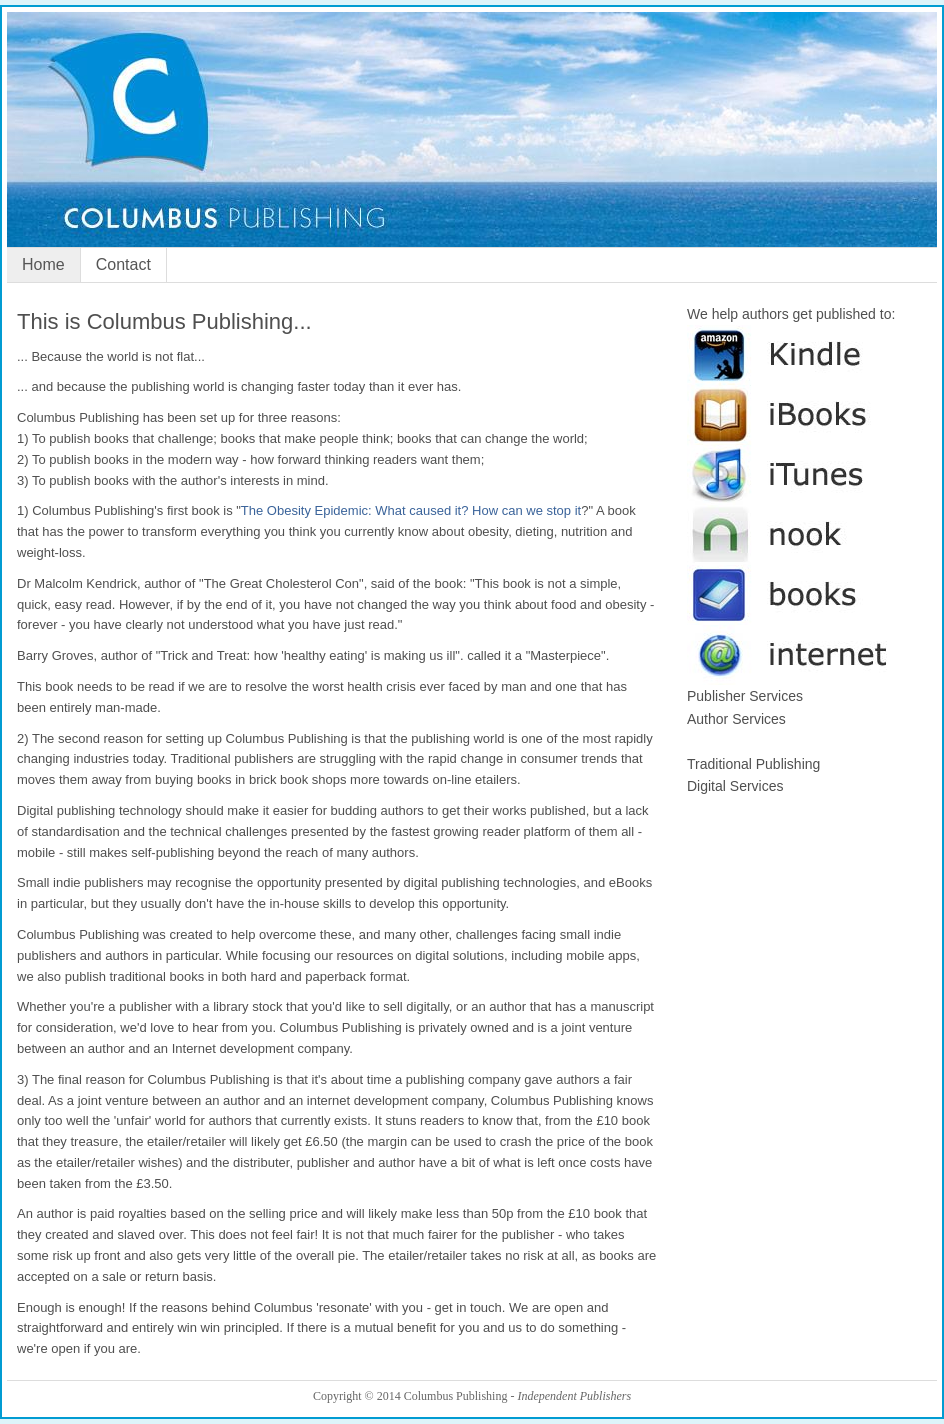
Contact (123, 264)
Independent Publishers (574, 1396)
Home (43, 264)
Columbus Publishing (472, 141)
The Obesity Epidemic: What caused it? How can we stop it (411, 510)
